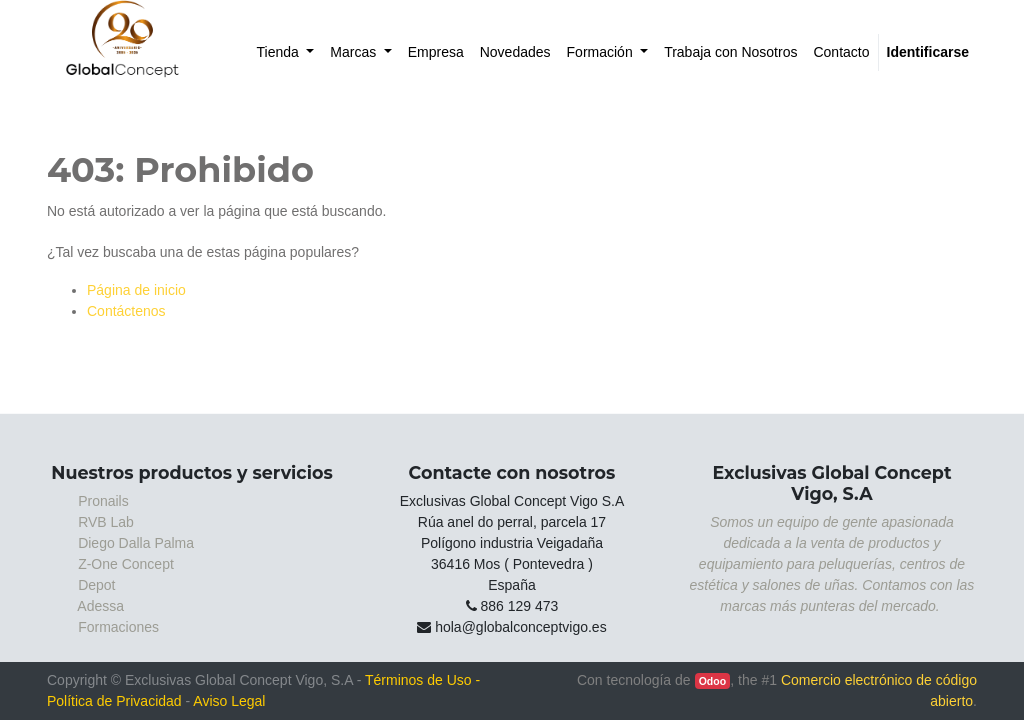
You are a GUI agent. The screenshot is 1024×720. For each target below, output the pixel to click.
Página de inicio (136, 290)
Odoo (712, 681)
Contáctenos (126, 311)
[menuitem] (286, 52)
